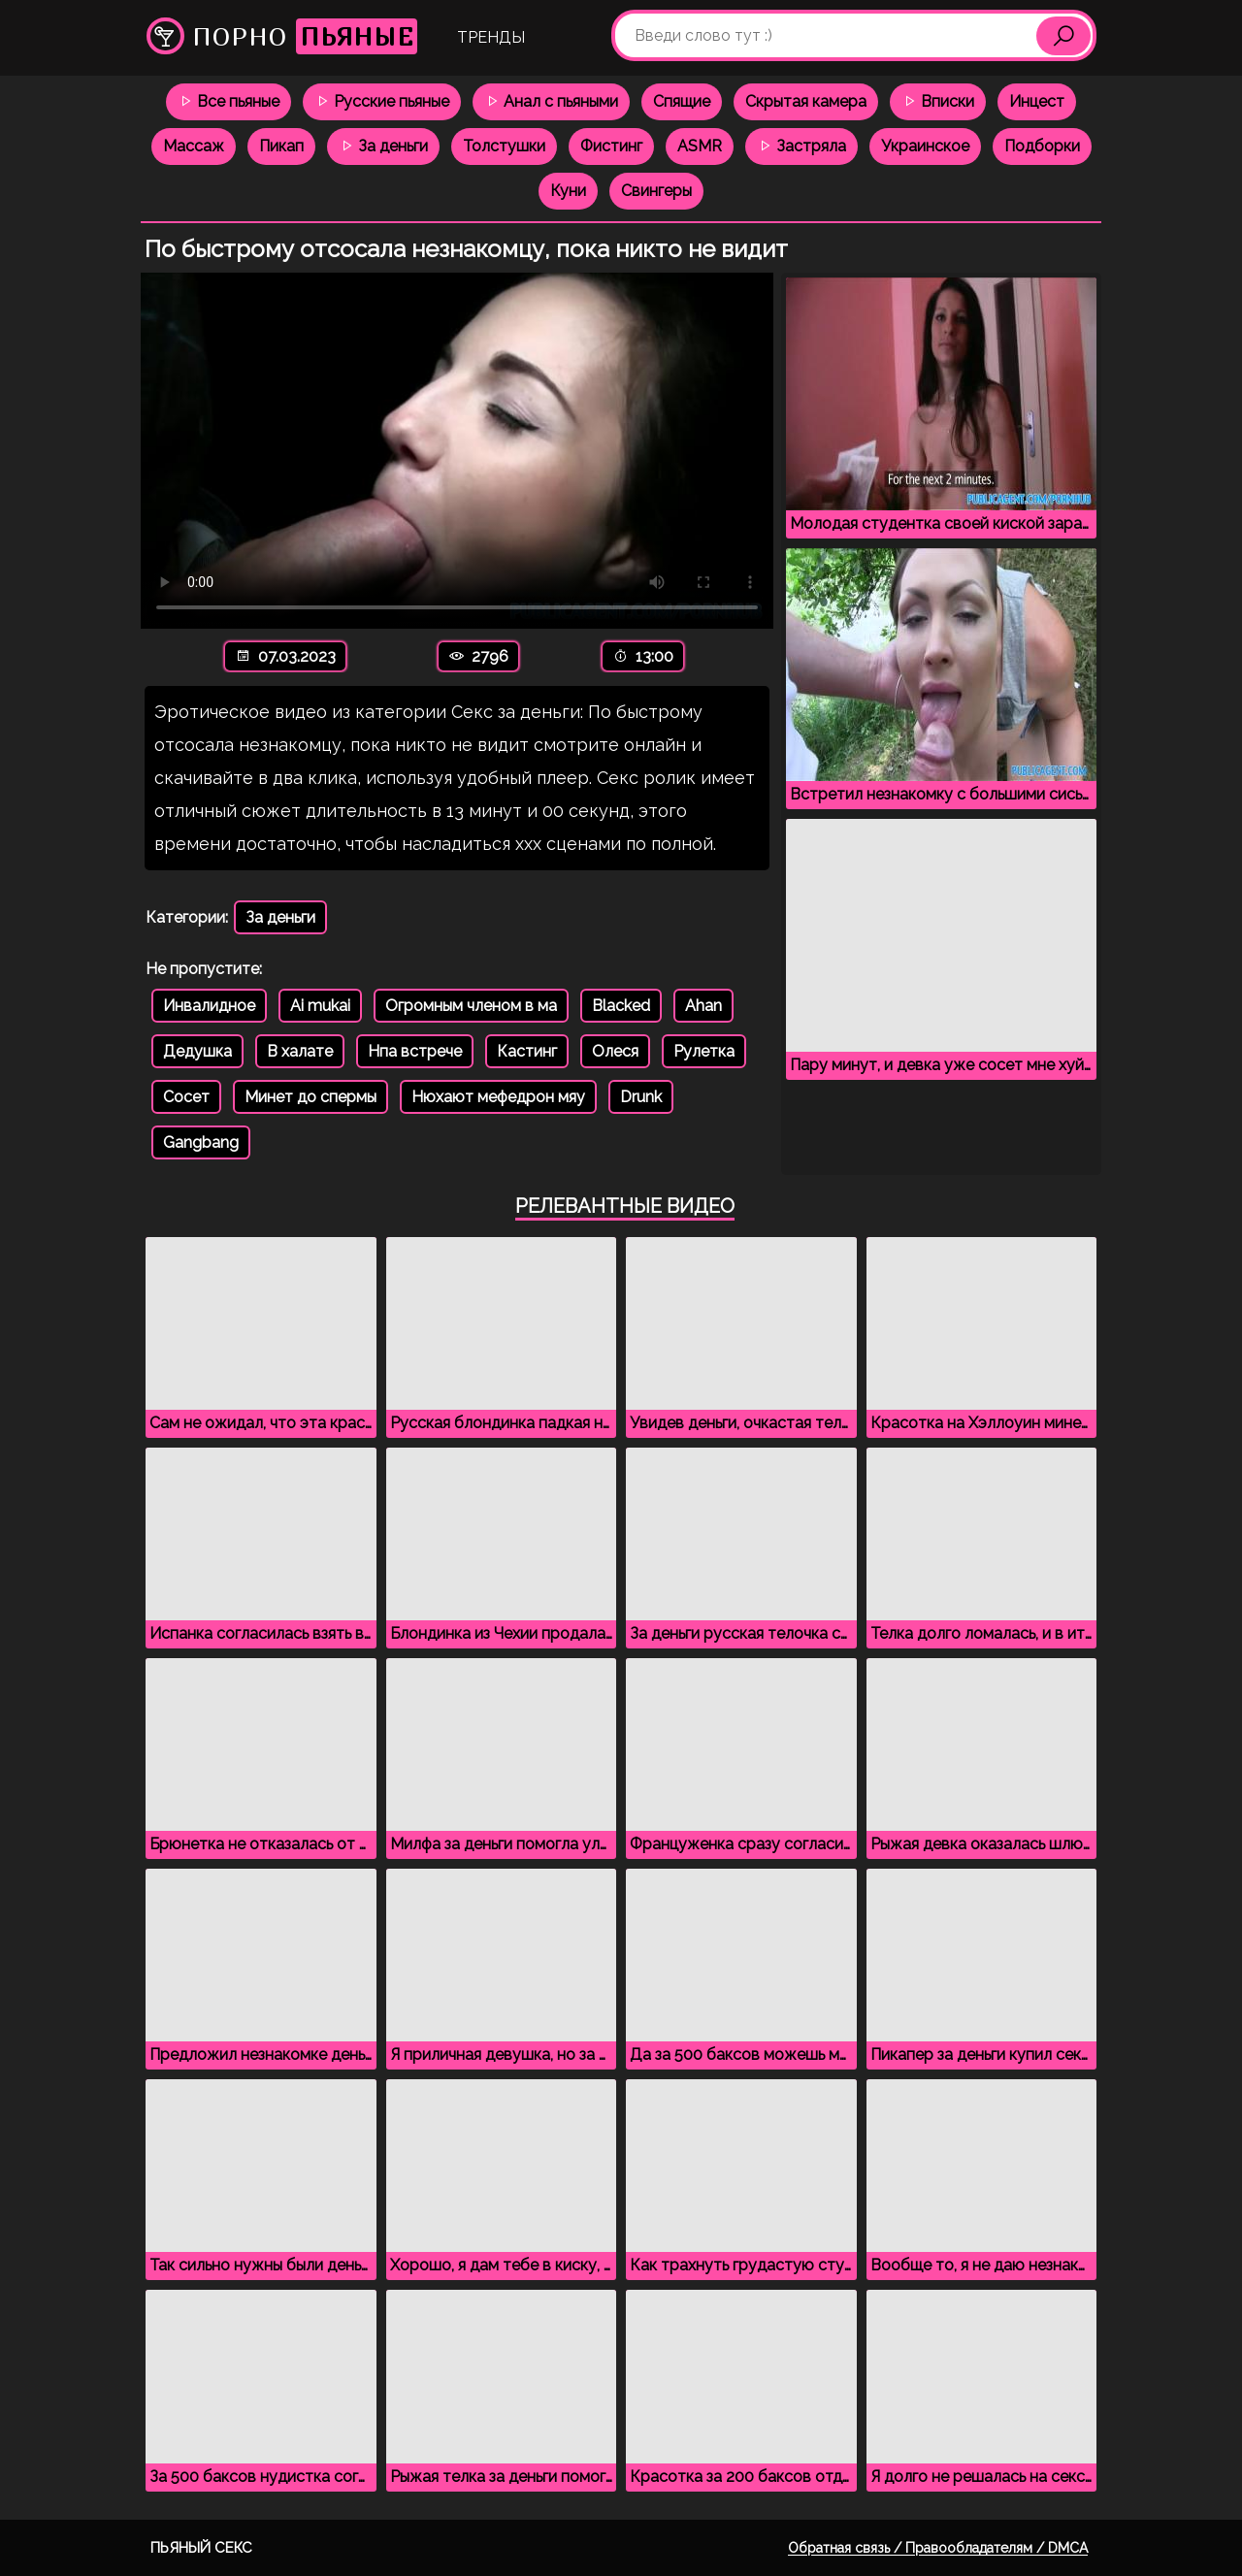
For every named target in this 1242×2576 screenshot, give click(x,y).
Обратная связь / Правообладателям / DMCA (938, 2548)
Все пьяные (228, 101)
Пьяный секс (201, 2548)
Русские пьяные (381, 101)
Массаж (193, 146)
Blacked (621, 1005)
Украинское (925, 146)
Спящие (681, 101)
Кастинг (527, 1051)
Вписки (937, 101)
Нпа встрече (415, 1051)
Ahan (703, 1005)
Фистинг (611, 146)
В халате (300, 1051)
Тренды (491, 37)
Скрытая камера (805, 101)
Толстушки (504, 146)
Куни (568, 190)
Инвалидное (209, 1005)
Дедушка (197, 1051)
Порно (282, 36)
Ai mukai (320, 1005)
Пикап (281, 146)
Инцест (1036, 101)
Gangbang (201, 1142)
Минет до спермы (310, 1097)
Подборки (1042, 146)
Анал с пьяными (551, 101)
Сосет (186, 1097)
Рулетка (704, 1051)
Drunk (641, 1097)
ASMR (699, 146)
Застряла (801, 146)
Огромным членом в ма (471, 1005)
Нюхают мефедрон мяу (498, 1097)
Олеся (615, 1051)
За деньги (383, 146)
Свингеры (656, 190)
